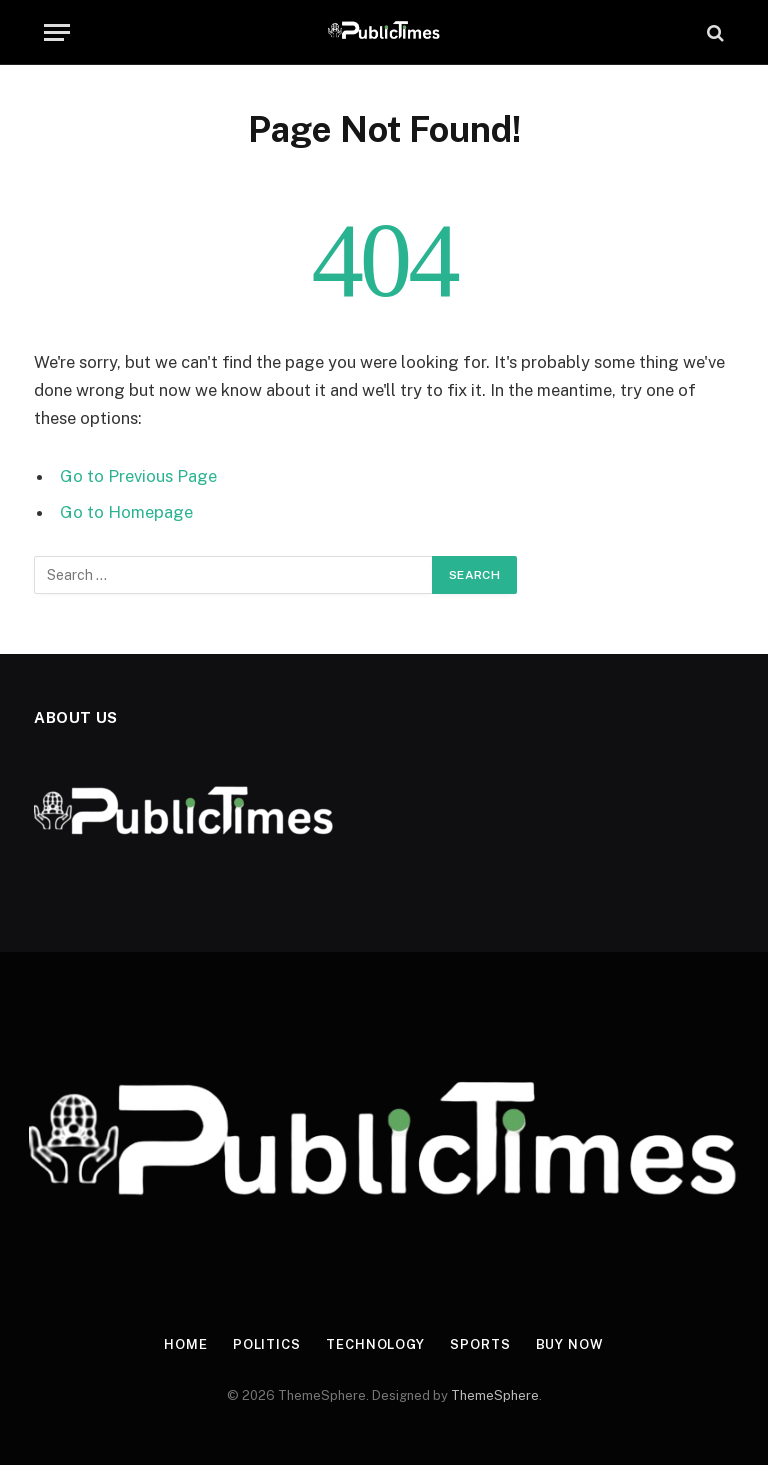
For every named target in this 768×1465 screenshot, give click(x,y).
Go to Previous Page (138, 476)
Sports (480, 1344)
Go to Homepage (126, 512)
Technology (375, 1344)
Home (186, 1344)
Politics (267, 1344)
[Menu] (57, 32)
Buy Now (570, 1344)
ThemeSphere (495, 1395)
